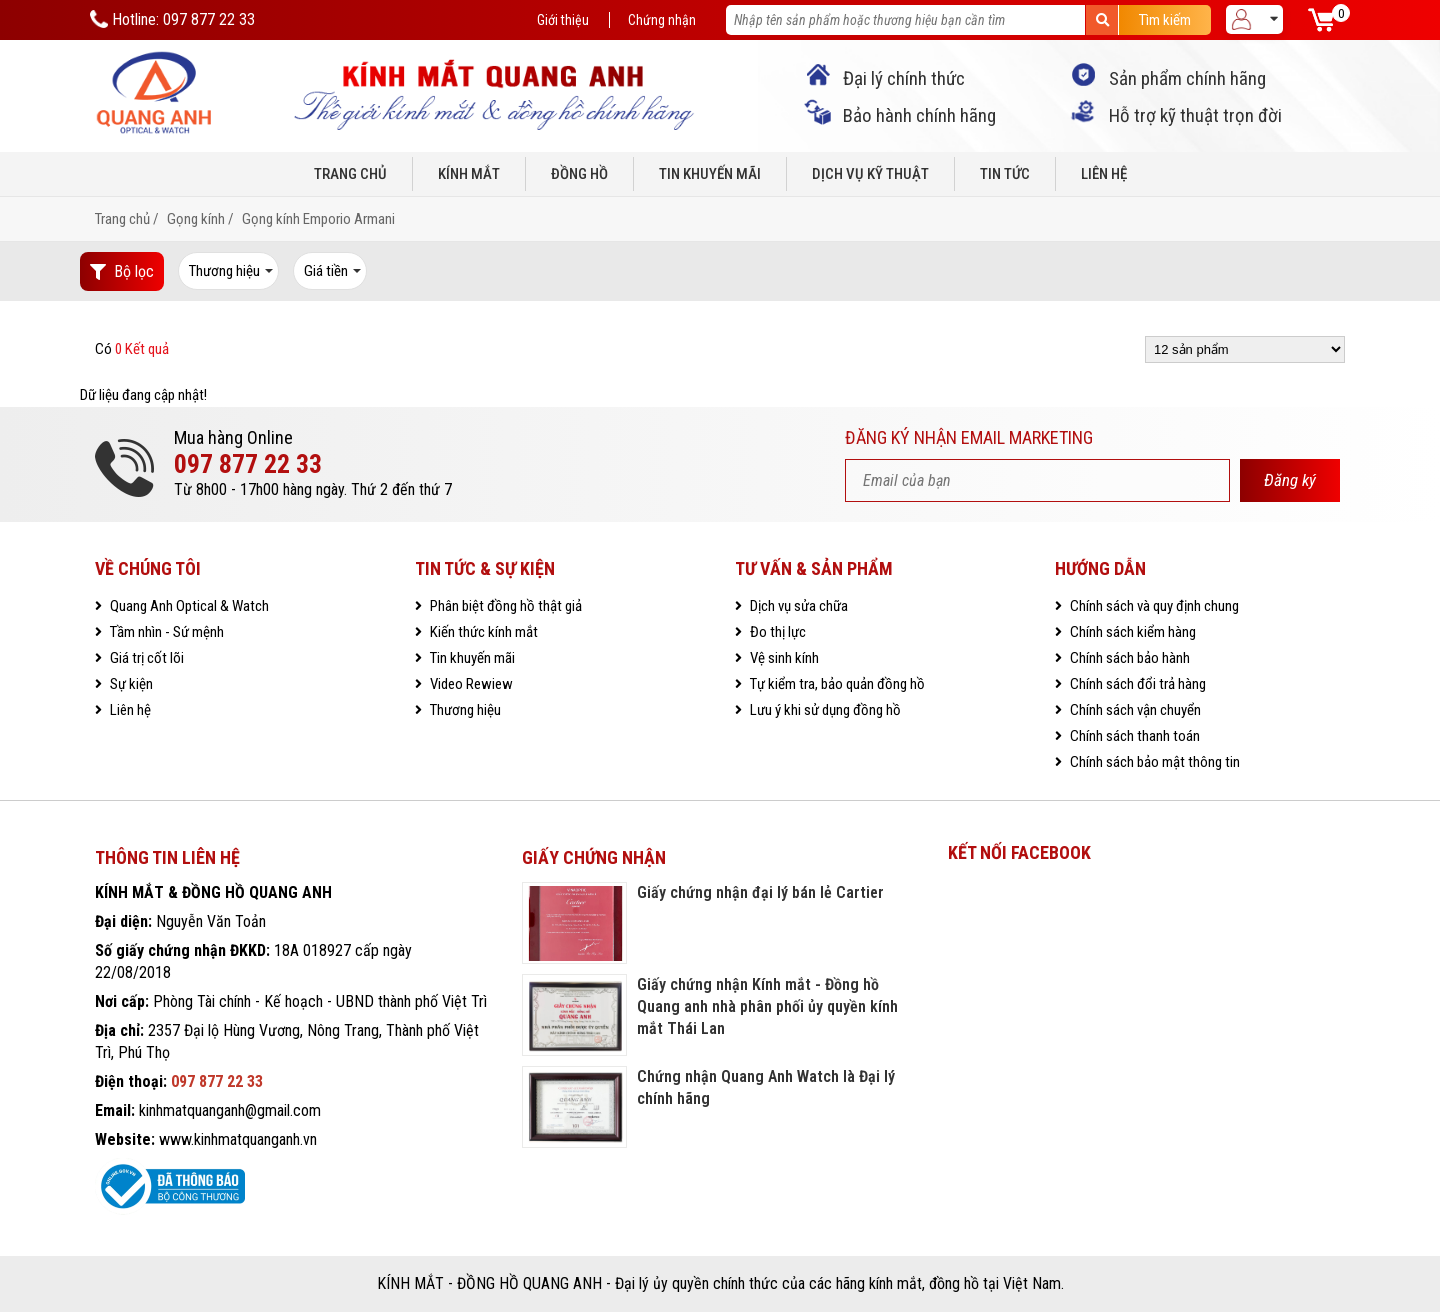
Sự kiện (130, 684)
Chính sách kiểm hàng (1131, 632)
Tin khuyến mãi (710, 174)
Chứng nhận (662, 20)
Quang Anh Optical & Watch (188, 606)
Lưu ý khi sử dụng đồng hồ (824, 710)
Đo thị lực (776, 632)
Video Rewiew (470, 684)
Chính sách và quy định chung (1153, 606)
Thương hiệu (464, 710)
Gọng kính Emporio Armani (318, 219)
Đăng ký (1290, 480)
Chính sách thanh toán (1133, 736)
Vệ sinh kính (783, 658)
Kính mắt (469, 174)
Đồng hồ (579, 174)
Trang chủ (350, 174)
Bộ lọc (122, 271)
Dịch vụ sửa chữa (797, 606)
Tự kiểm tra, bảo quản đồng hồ (836, 684)
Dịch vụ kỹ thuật (870, 174)
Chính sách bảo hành (1128, 658)
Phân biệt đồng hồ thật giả (504, 606)
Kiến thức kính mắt (482, 632)
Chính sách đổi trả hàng (1136, 684)
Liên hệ (1104, 174)
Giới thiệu (563, 20)
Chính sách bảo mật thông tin (1153, 762)
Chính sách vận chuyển (1134, 710)
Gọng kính (196, 219)
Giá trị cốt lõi (145, 658)
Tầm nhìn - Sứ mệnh (165, 632)
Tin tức (1005, 174)
